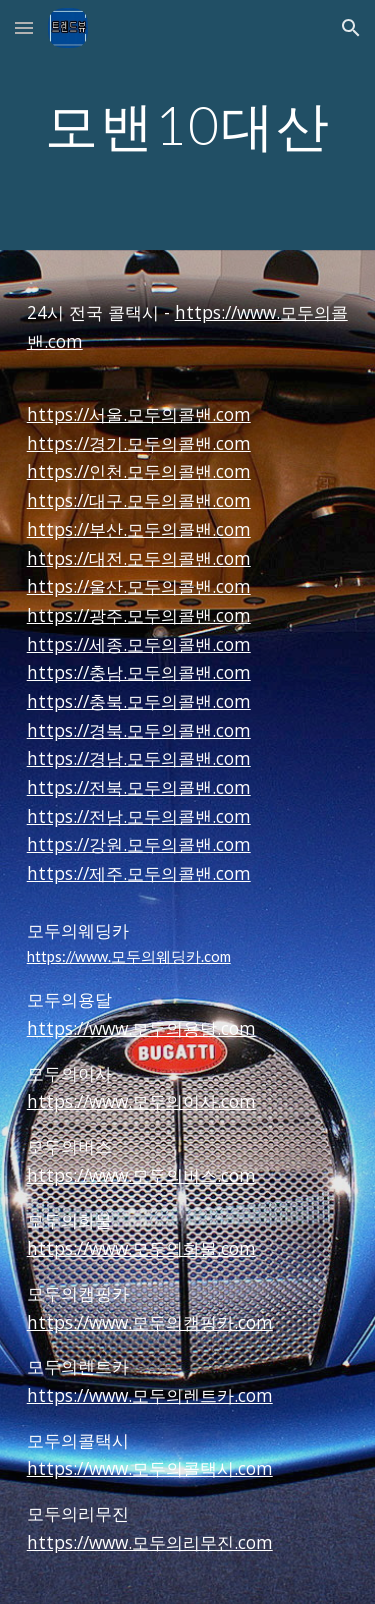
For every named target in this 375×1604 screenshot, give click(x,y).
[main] (188, 124)
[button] (24, 27)
